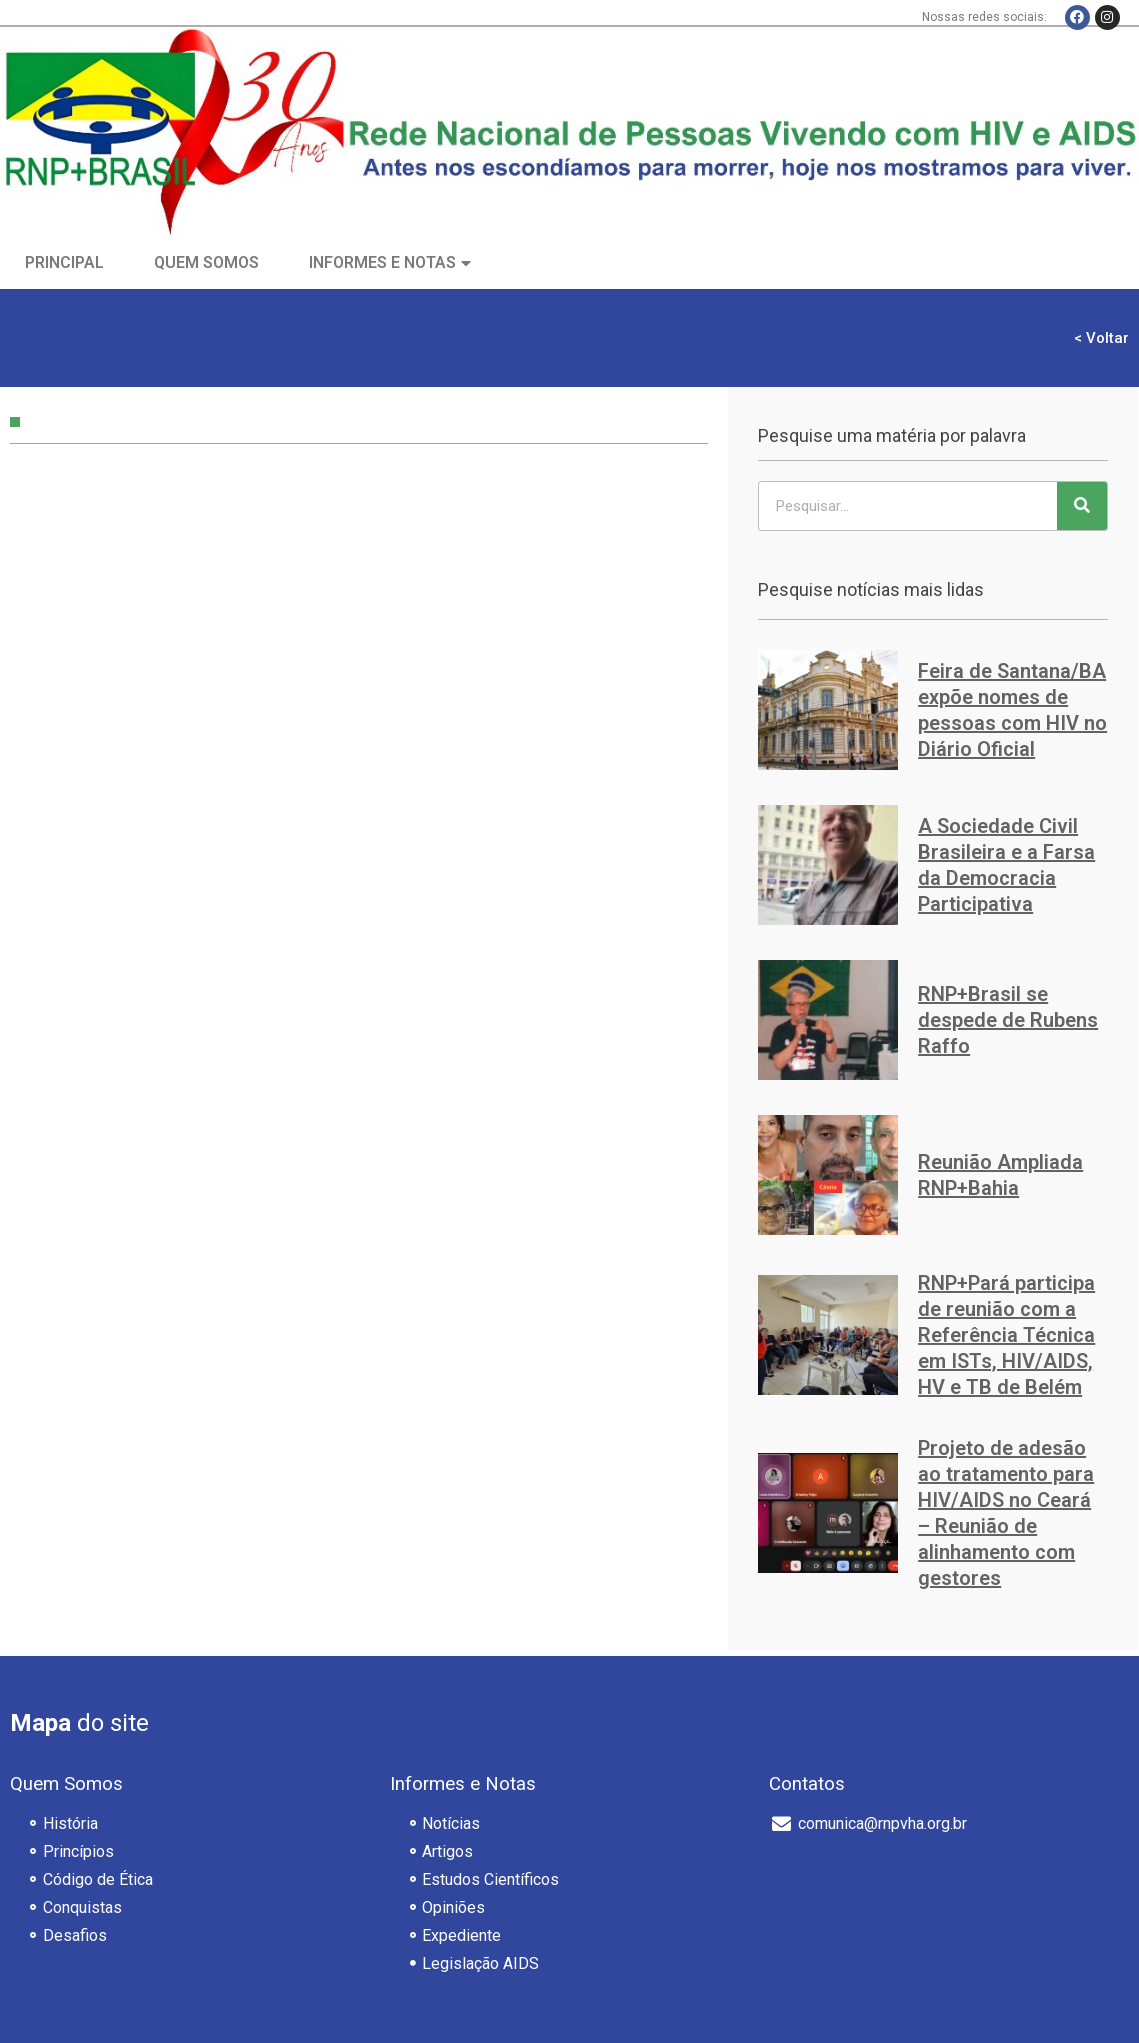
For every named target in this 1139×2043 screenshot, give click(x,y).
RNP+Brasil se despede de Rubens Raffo (1008, 1020)
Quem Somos (206, 262)
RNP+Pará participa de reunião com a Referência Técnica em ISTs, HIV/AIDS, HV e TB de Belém (1006, 1335)
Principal (64, 262)
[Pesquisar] (1082, 506)
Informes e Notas (382, 262)
